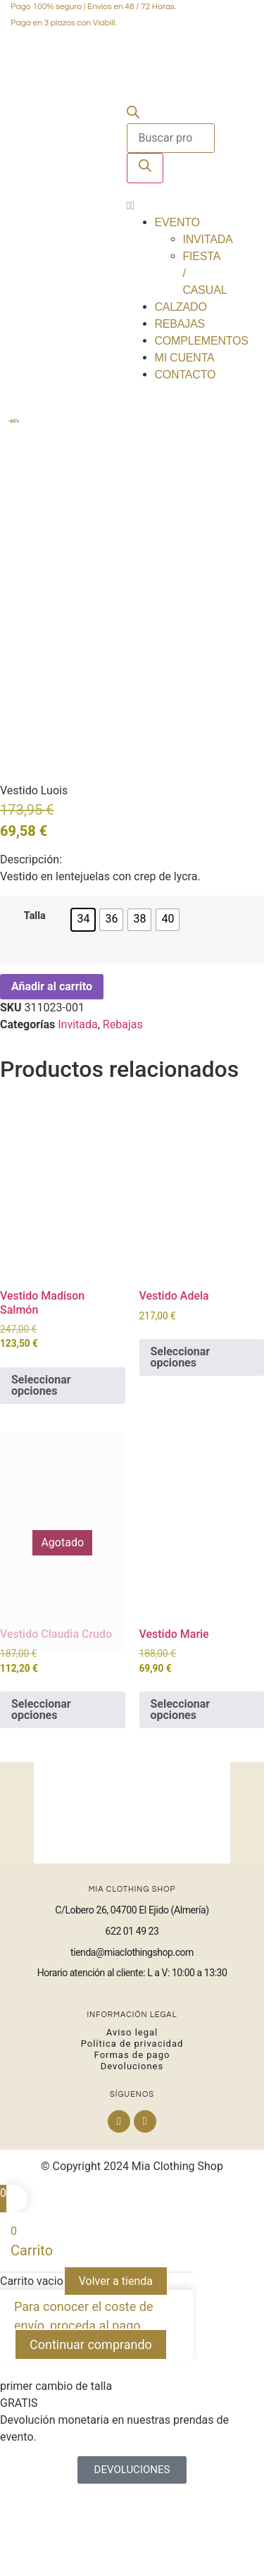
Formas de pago (132, 2126)
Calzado (181, 307)
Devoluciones (132, 2137)
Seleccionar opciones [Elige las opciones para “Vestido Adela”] (180, 1427)
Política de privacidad (132, 2114)
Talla (35, 987)
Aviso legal (132, 2103)
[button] (171, 205)
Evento (177, 222)
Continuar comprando (91, 2415)
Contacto (185, 375)
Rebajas (180, 324)
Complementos (202, 341)
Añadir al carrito (51, 1057)
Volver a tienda (116, 2352)
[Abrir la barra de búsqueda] (133, 114)
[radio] (83, 990)
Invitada (208, 239)
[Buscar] (145, 168)
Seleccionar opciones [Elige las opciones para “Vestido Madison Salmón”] (41, 1455)
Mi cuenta (185, 358)
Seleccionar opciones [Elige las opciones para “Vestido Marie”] (180, 1780)
